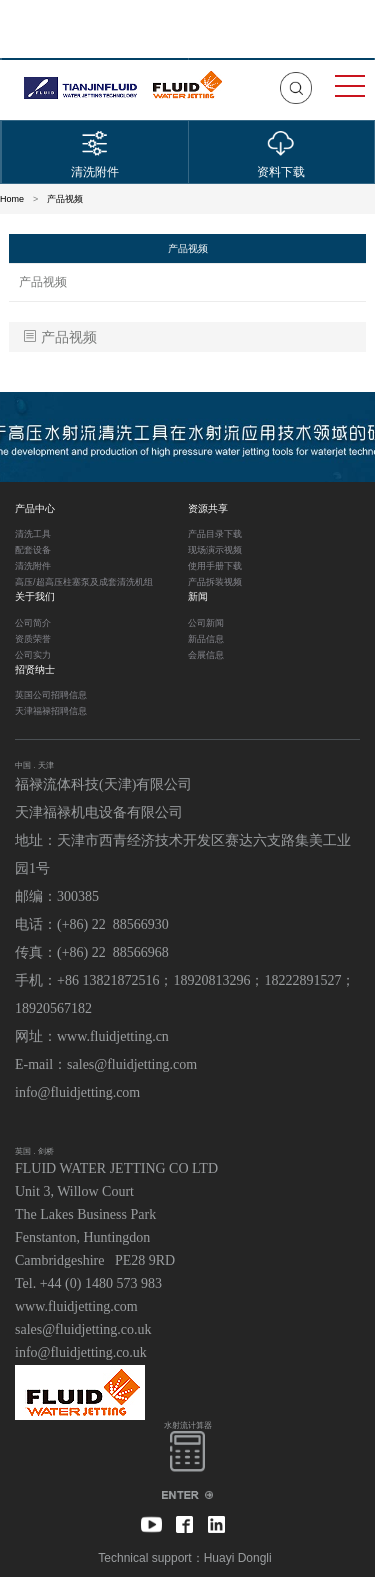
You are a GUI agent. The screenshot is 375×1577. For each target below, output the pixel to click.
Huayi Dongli (238, 1558)
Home (12, 199)
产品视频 (65, 199)
